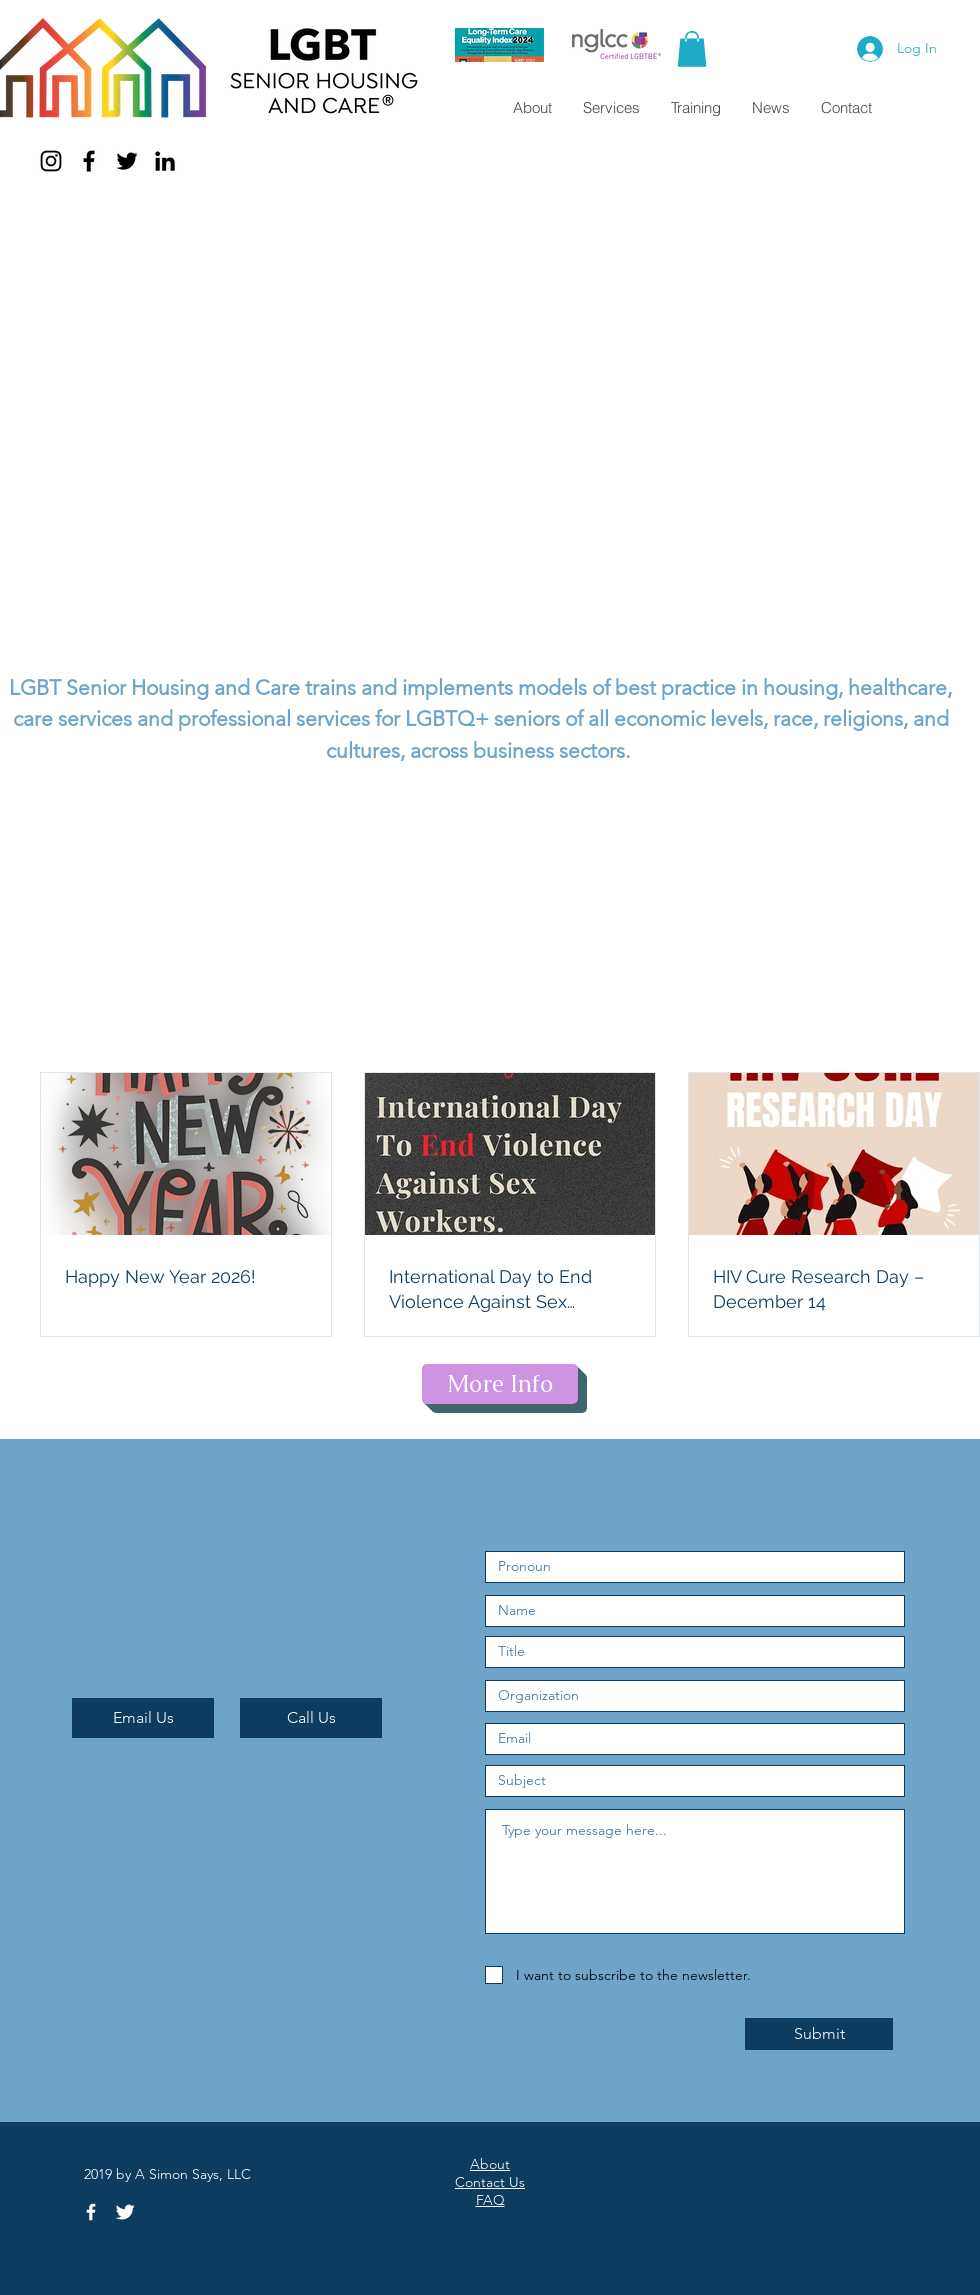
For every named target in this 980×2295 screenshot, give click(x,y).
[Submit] (819, 2034)
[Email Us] (143, 1718)
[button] (692, 49)
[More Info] (500, 1384)
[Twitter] (127, 161)
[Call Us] (311, 1718)
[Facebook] (89, 161)
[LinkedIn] (165, 161)
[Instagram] (51, 161)
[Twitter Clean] (125, 2212)
